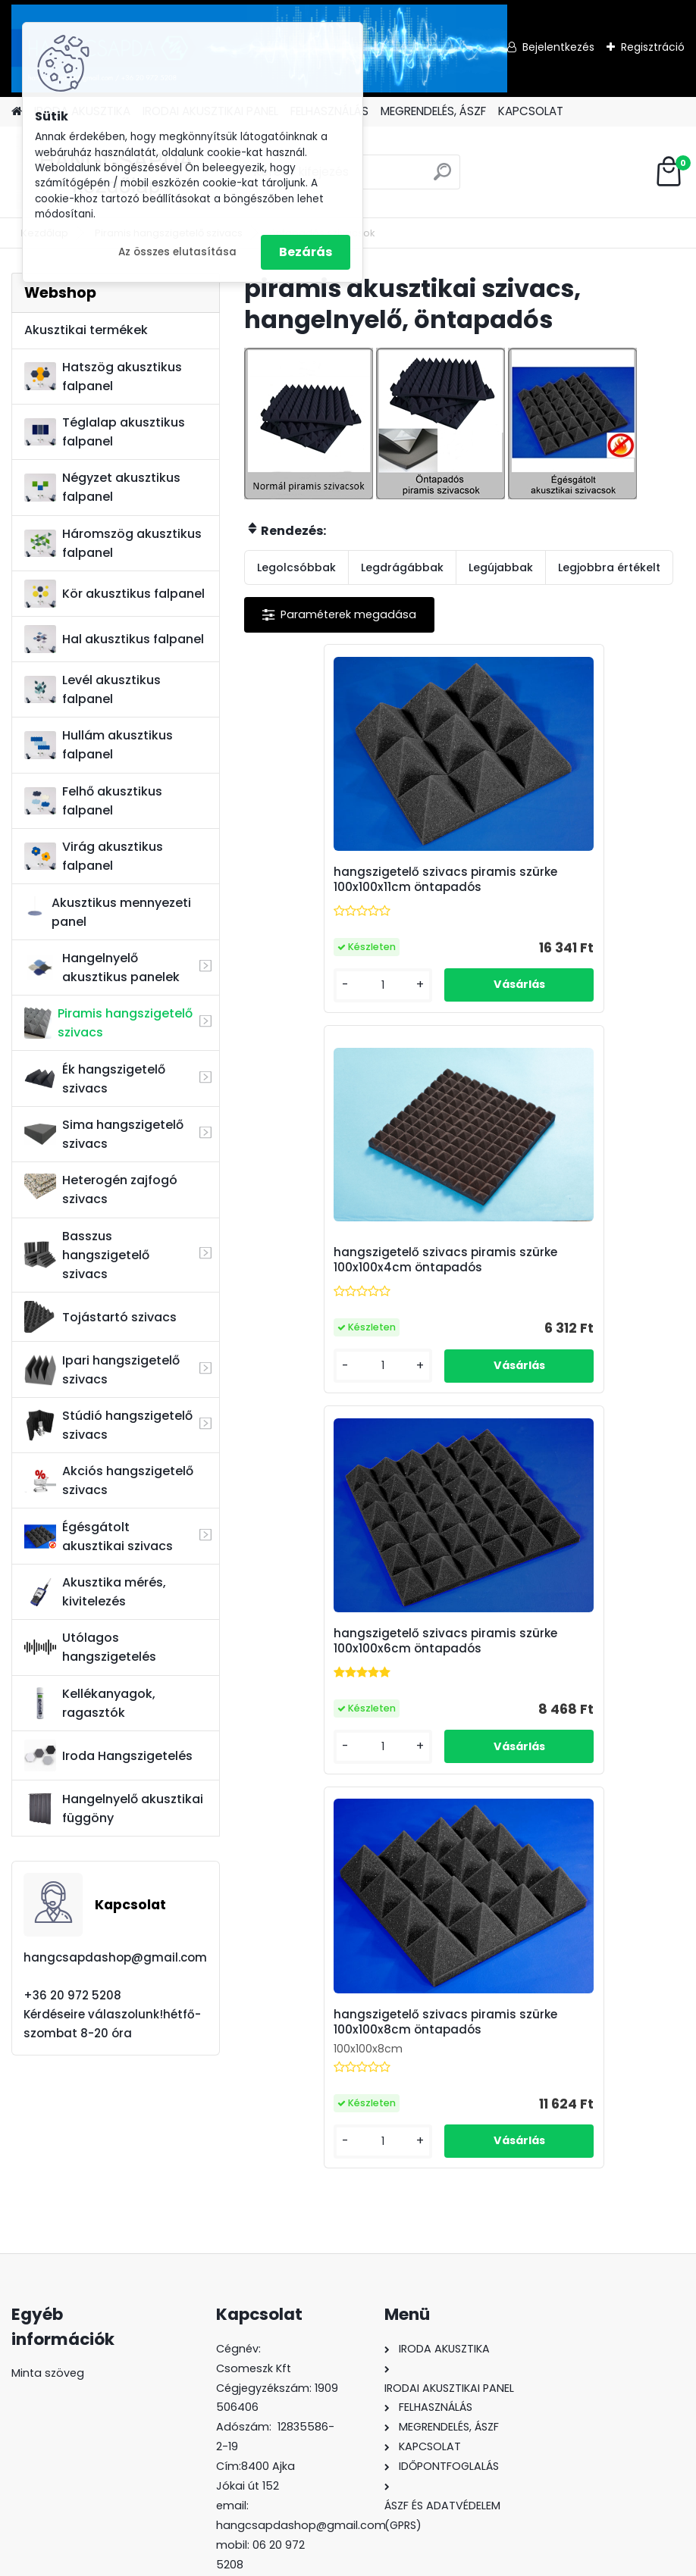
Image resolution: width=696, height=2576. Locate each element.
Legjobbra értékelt (609, 567)
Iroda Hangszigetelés (108, 1755)
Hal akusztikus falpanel (114, 639)
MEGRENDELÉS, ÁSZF (433, 111)
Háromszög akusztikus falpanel (113, 543)
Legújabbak (501, 567)
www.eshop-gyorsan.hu (381, 2561)
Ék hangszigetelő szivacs (94, 1079)
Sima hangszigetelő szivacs (103, 1134)
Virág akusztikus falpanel (93, 856)
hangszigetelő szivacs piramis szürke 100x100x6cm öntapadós (352, 1285)
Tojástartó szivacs (100, 1317)
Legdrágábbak (402, 567)
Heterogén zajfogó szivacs (100, 1189)
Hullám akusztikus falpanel (98, 745)
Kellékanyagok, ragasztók (89, 1703)
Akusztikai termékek (86, 330)
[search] (442, 177)
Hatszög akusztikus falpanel (103, 376)
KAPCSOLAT (530, 111)
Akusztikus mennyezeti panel (107, 912)
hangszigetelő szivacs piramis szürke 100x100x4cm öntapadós (572, 887)
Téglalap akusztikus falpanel (104, 432)
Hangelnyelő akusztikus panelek (102, 967)
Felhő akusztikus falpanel (93, 801)
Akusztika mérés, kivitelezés (95, 1592)
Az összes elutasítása (177, 252)
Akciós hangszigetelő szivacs (108, 1480)
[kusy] (295, 998)
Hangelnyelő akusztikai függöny (113, 1808)
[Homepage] (16, 112)
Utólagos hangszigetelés (90, 1647)
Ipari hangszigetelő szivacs (102, 1370)
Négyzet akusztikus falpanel (102, 487)
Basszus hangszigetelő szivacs (86, 1255)
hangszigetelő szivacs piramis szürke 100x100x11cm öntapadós (352, 887)
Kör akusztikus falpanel (114, 594)
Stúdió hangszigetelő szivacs (108, 1425)
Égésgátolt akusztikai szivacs (98, 1536)
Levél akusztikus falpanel (92, 689)
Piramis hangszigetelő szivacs (108, 1023)
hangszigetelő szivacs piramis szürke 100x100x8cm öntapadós (572, 1280)
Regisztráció (653, 47)
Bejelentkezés (558, 47)
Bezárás (305, 252)
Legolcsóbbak (296, 567)
